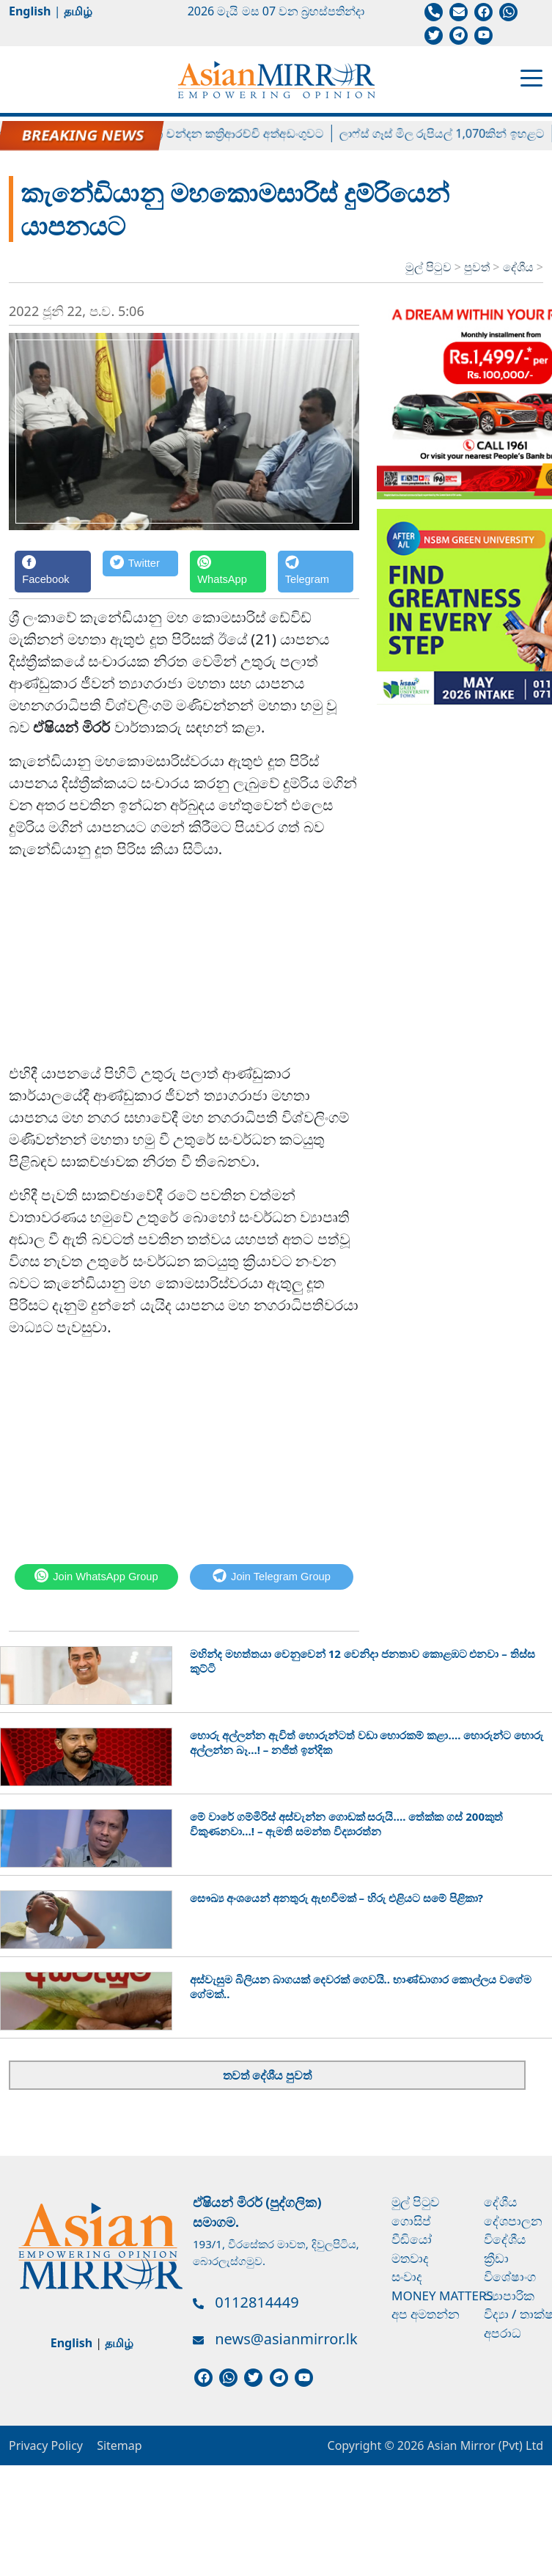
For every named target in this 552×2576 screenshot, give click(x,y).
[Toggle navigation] (531, 77)
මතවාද (410, 2258)
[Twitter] (141, 571)
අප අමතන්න (425, 2313)
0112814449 (256, 2302)
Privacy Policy (46, 2445)
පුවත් (478, 267)
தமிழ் (78, 11)
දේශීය (520, 267)
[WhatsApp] (228, 571)
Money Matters (442, 2295)
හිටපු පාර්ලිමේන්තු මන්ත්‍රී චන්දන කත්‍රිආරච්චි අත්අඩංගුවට (193, 133)
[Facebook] (53, 571)
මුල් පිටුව (428, 267)
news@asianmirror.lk (286, 2339)
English (30, 11)
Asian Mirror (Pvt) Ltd (483, 2445)
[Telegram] (316, 571)
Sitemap (119, 2445)
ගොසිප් (411, 2220)
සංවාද (406, 2276)
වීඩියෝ (411, 2239)
